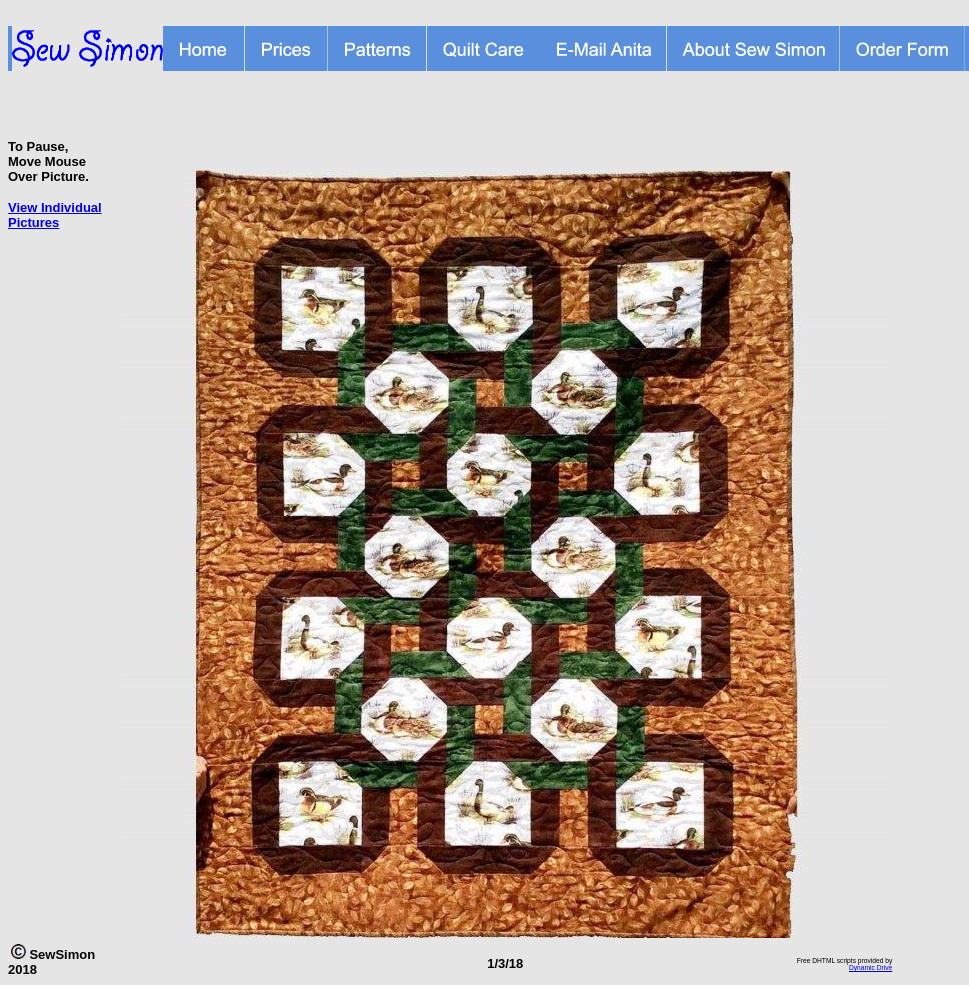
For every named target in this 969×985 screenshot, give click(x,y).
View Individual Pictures (55, 215)
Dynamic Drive (870, 967)
